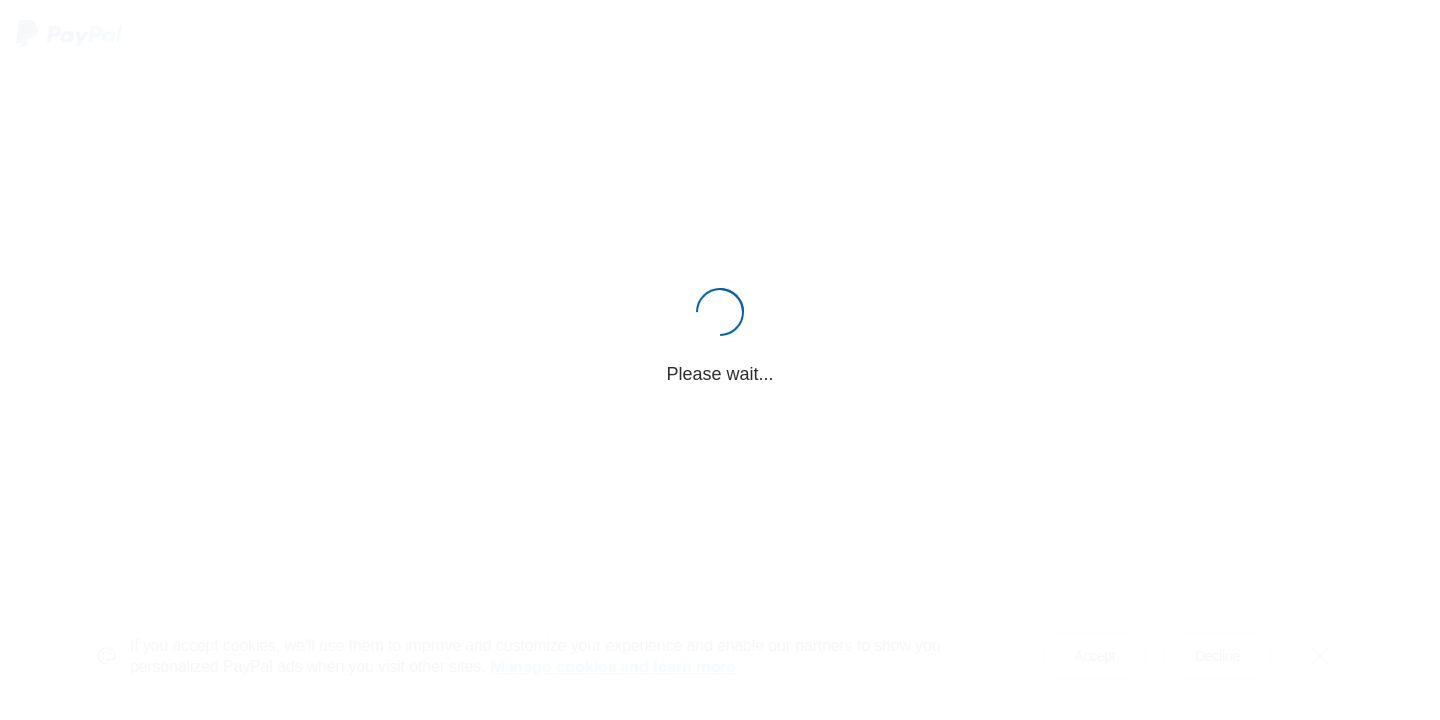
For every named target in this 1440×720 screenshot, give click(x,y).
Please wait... (719, 374)
